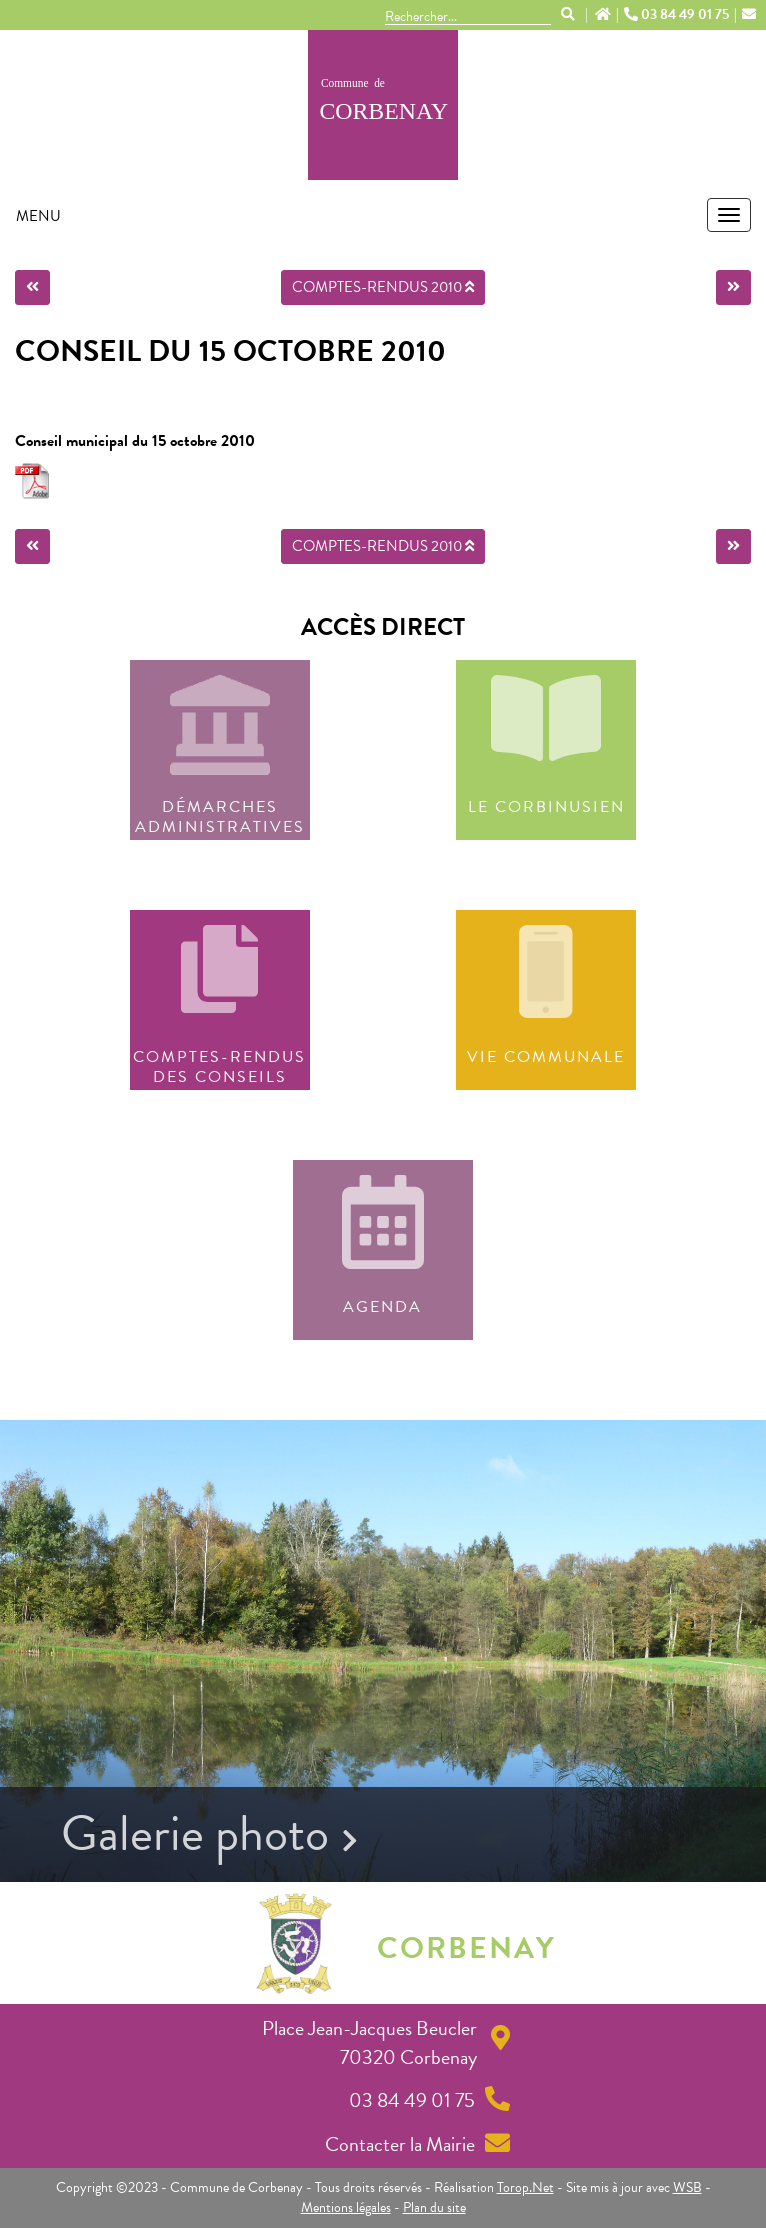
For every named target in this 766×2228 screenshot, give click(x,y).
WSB (687, 2187)
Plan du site (434, 2207)
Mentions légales (346, 2207)
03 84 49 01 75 (678, 15)
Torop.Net (525, 2187)
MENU (38, 216)
